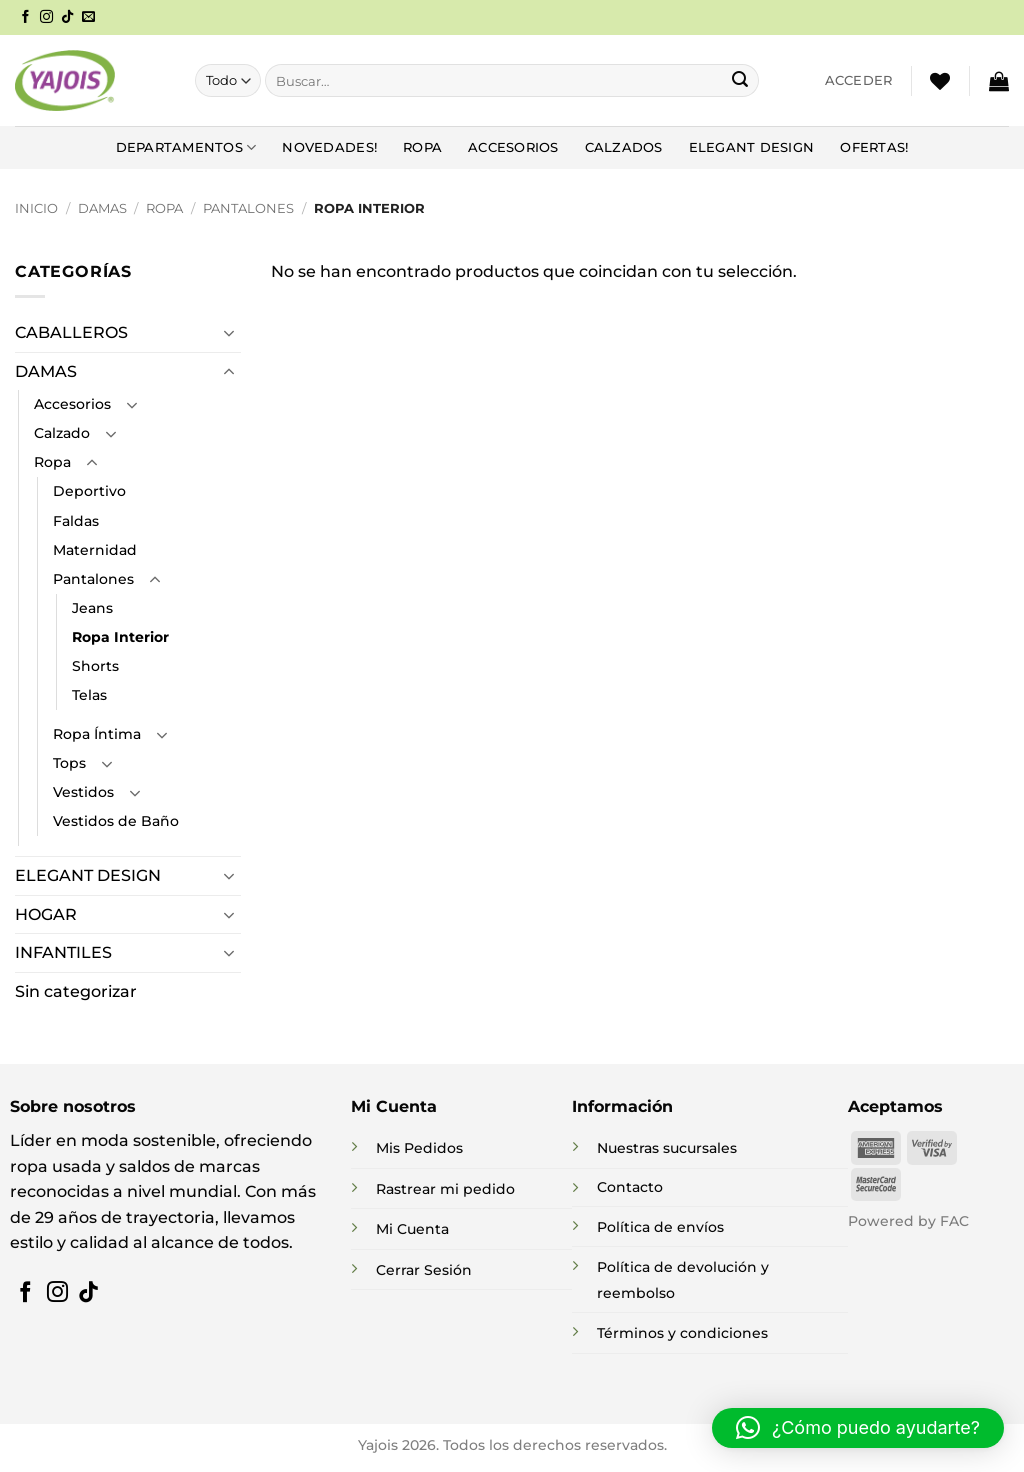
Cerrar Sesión (424, 1270)
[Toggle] (229, 333)
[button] (859, 81)
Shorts (95, 666)
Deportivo (89, 491)
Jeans (92, 608)
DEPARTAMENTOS (186, 147)
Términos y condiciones (682, 1333)
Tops (69, 763)
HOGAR (46, 914)
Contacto (630, 1187)
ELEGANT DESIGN (88, 875)
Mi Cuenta (412, 1229)
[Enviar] (740, 81)
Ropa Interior (120, 637)
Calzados (624, 147)
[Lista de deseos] (940, 81)
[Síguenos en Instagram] (46, 17)
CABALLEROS (71, 332)
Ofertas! (874, 147)
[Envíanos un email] (88, 17)
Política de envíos (660, 1227)
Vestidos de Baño (116, 821)
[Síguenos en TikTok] (67, 17)
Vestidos (83, 792)
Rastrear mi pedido (445, 1189)
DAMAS (102, 208)
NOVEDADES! (329, 147)
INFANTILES (63, 952)
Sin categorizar (76, 991)
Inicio (36, 208)
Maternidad (95, 550)
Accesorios (513, 147)
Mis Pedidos (419, 1148)
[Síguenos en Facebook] (25, 17)
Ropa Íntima (97, 734)
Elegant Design (752, 147)
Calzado (62, 433)
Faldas (76, 521)
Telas (89, 695)
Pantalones (248, 208)
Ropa (422, 147)
